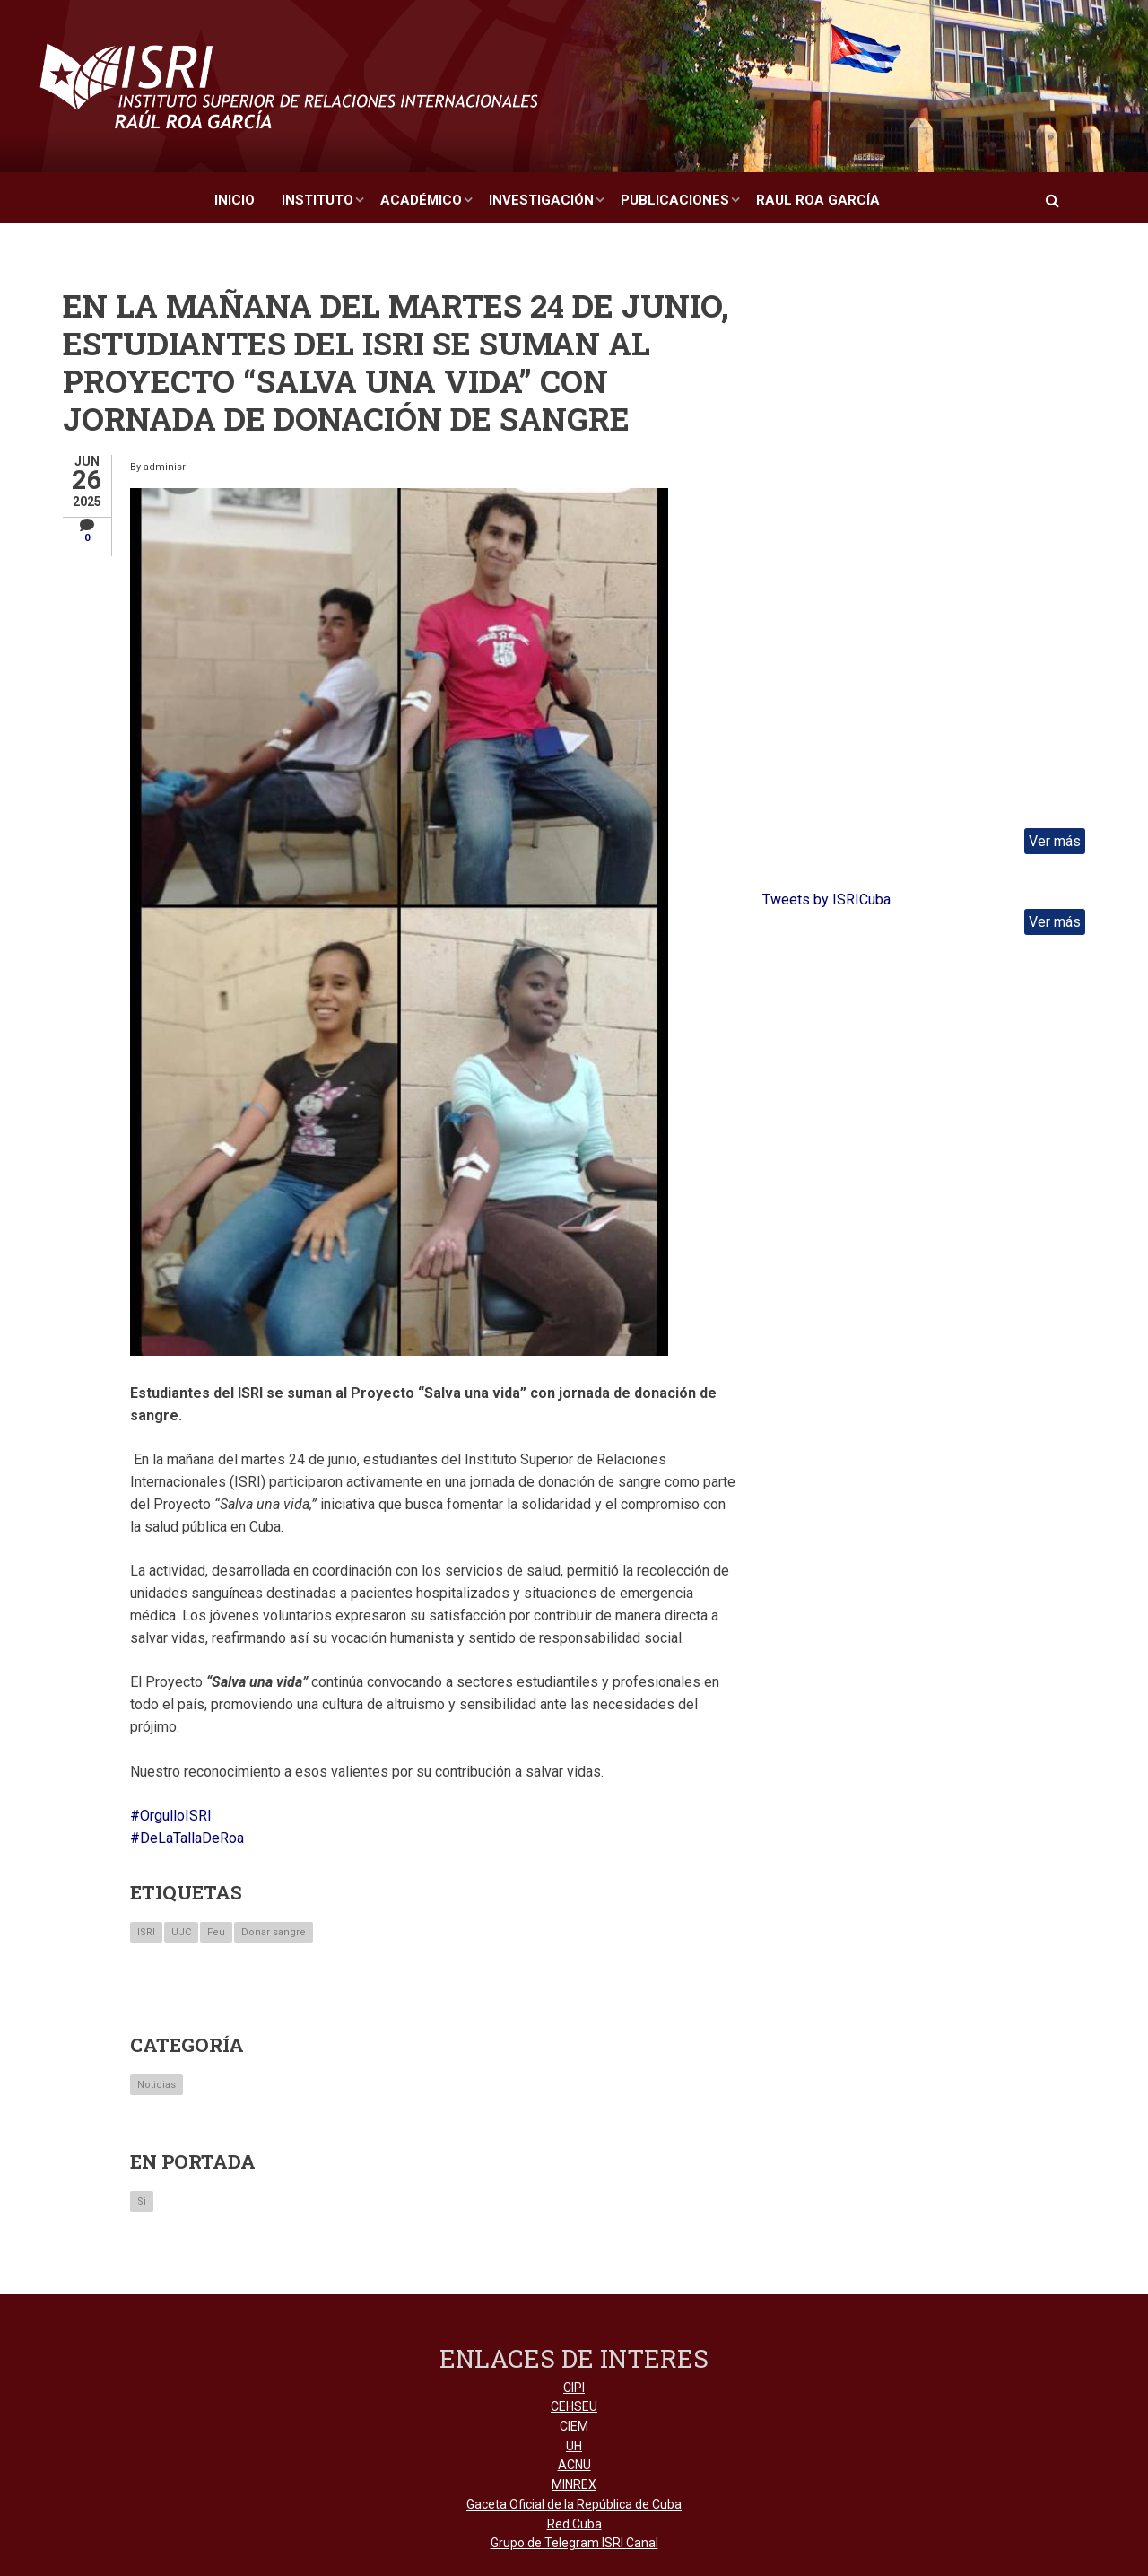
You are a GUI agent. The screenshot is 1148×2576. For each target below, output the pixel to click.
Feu (216, 1932)
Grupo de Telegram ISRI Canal (574, 2543)
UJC (181, 1932)
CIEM (574, 2426)
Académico (421, 200)
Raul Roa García (818, 200)
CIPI (574, 2387)
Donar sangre (273, 1932)
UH (574, 2446)
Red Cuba (574, 2524)
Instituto (317, 200)
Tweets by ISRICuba (826, 899)
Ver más (1055, 841)
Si (141, 2201)
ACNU (574, 2465)
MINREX (574, 2484)
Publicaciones (675, 200)
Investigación (541, 200)
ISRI (146, 1932)
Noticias (156, 2085)
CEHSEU (574, 2406)
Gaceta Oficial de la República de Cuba (574, 2504)
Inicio (234, 200)
